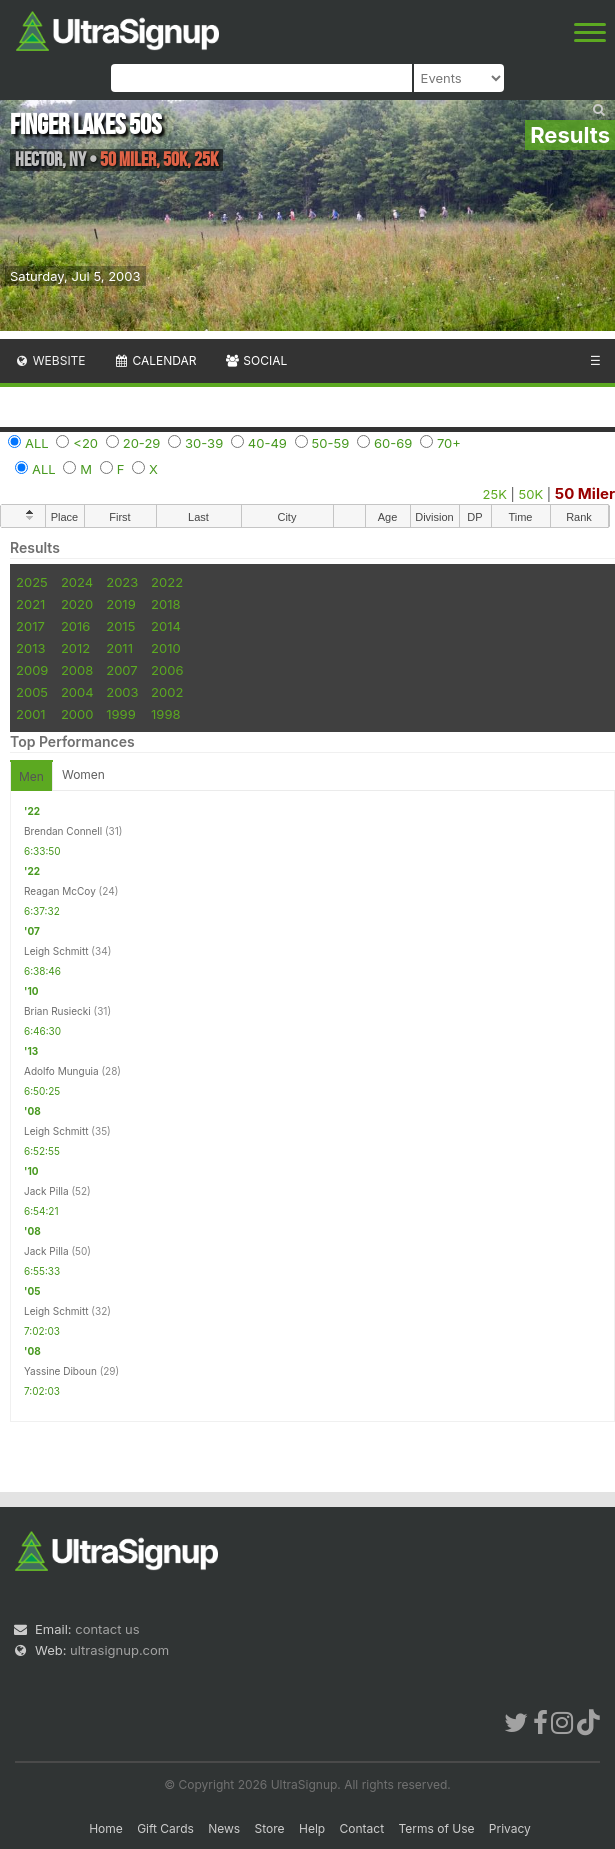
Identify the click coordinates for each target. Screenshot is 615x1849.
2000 (77, 714)
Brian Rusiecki (57, 1011)
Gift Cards (165, 1828)
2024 (77, 582)
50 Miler (585, 493)
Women (83, 774)
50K (531, 494)
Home (106, 1828)
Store (270, 1828)
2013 (30, 648)
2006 (167, 670)
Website (50, 360)
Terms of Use (436, 1828)
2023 (122, 582)
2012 (75, 648)
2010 (166, 648)
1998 (165, 714)
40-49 (267, 443)
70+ (449, 443)
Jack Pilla (46, 1191)
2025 (32, 582)
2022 (167, 582)
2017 (30, 626)
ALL (37, 443)
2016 (75, 626)
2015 (120, 626)
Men (31, 776)
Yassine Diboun (60, 1371)
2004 (77, 692)
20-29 (142, 443)
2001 (31, 714)
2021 (30, 604)
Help (312, 1828)
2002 (167, 692)
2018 (165, 604)
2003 (122, 692)
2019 (120, 604)
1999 (120, 714)
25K (495, 494)
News (224, 1828)
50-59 (331, 443)
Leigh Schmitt (56, 951)
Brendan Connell (63, 831)
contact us (107, 1629)
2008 (77, 670)
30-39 (204, 443)
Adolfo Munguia (61, 1071)
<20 (85, 443)
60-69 (393, 443)
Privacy (510, 1828)
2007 (121, 670)
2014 (166, 626)
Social (255, 360)
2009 (32, 670)
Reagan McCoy (60, 891)
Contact (362, 1828)
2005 (32, 692)
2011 (119, 648)
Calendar (155, 360)
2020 (77, 604)
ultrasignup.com (119, 1650)
